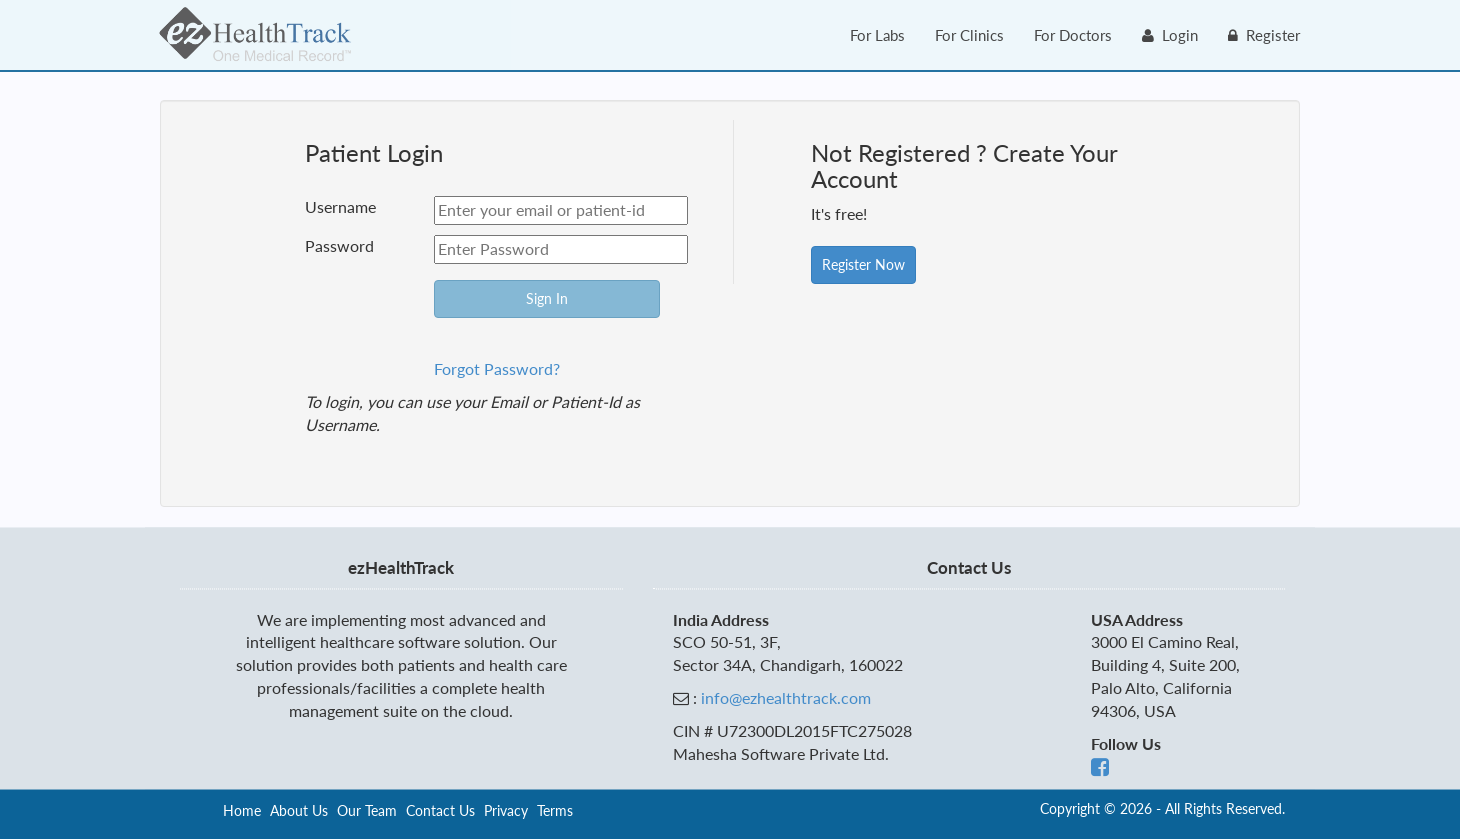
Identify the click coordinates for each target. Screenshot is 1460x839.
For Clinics (969, 35)
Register (1264, 35)
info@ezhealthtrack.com (786, 698)
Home (242, 810)
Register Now (863, 264)
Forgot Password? (497, 368)
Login (1170, 35)
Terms (555, 810)
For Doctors (1073, 35)
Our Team (367, 810)
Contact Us (440, 810)
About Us (299, 810)
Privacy (506, 810)
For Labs (877, 35)
